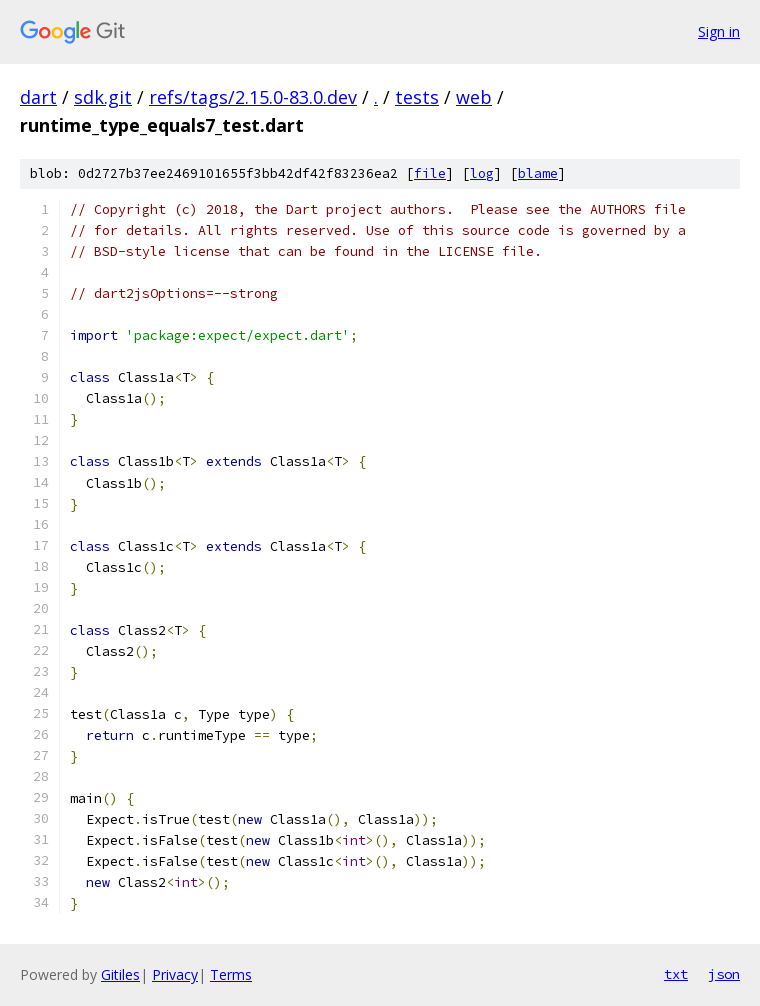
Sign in (719, 31)
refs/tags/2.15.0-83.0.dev (253, 97)
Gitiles (120, 974)
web (474, 97)
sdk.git (103, 97)
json (724, 974)
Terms (231, 974)
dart (38, 97)
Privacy (175, 974)
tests (417, 97)
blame (538, 173)
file (430, 173)
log (482, 173)
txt (676, 974)
